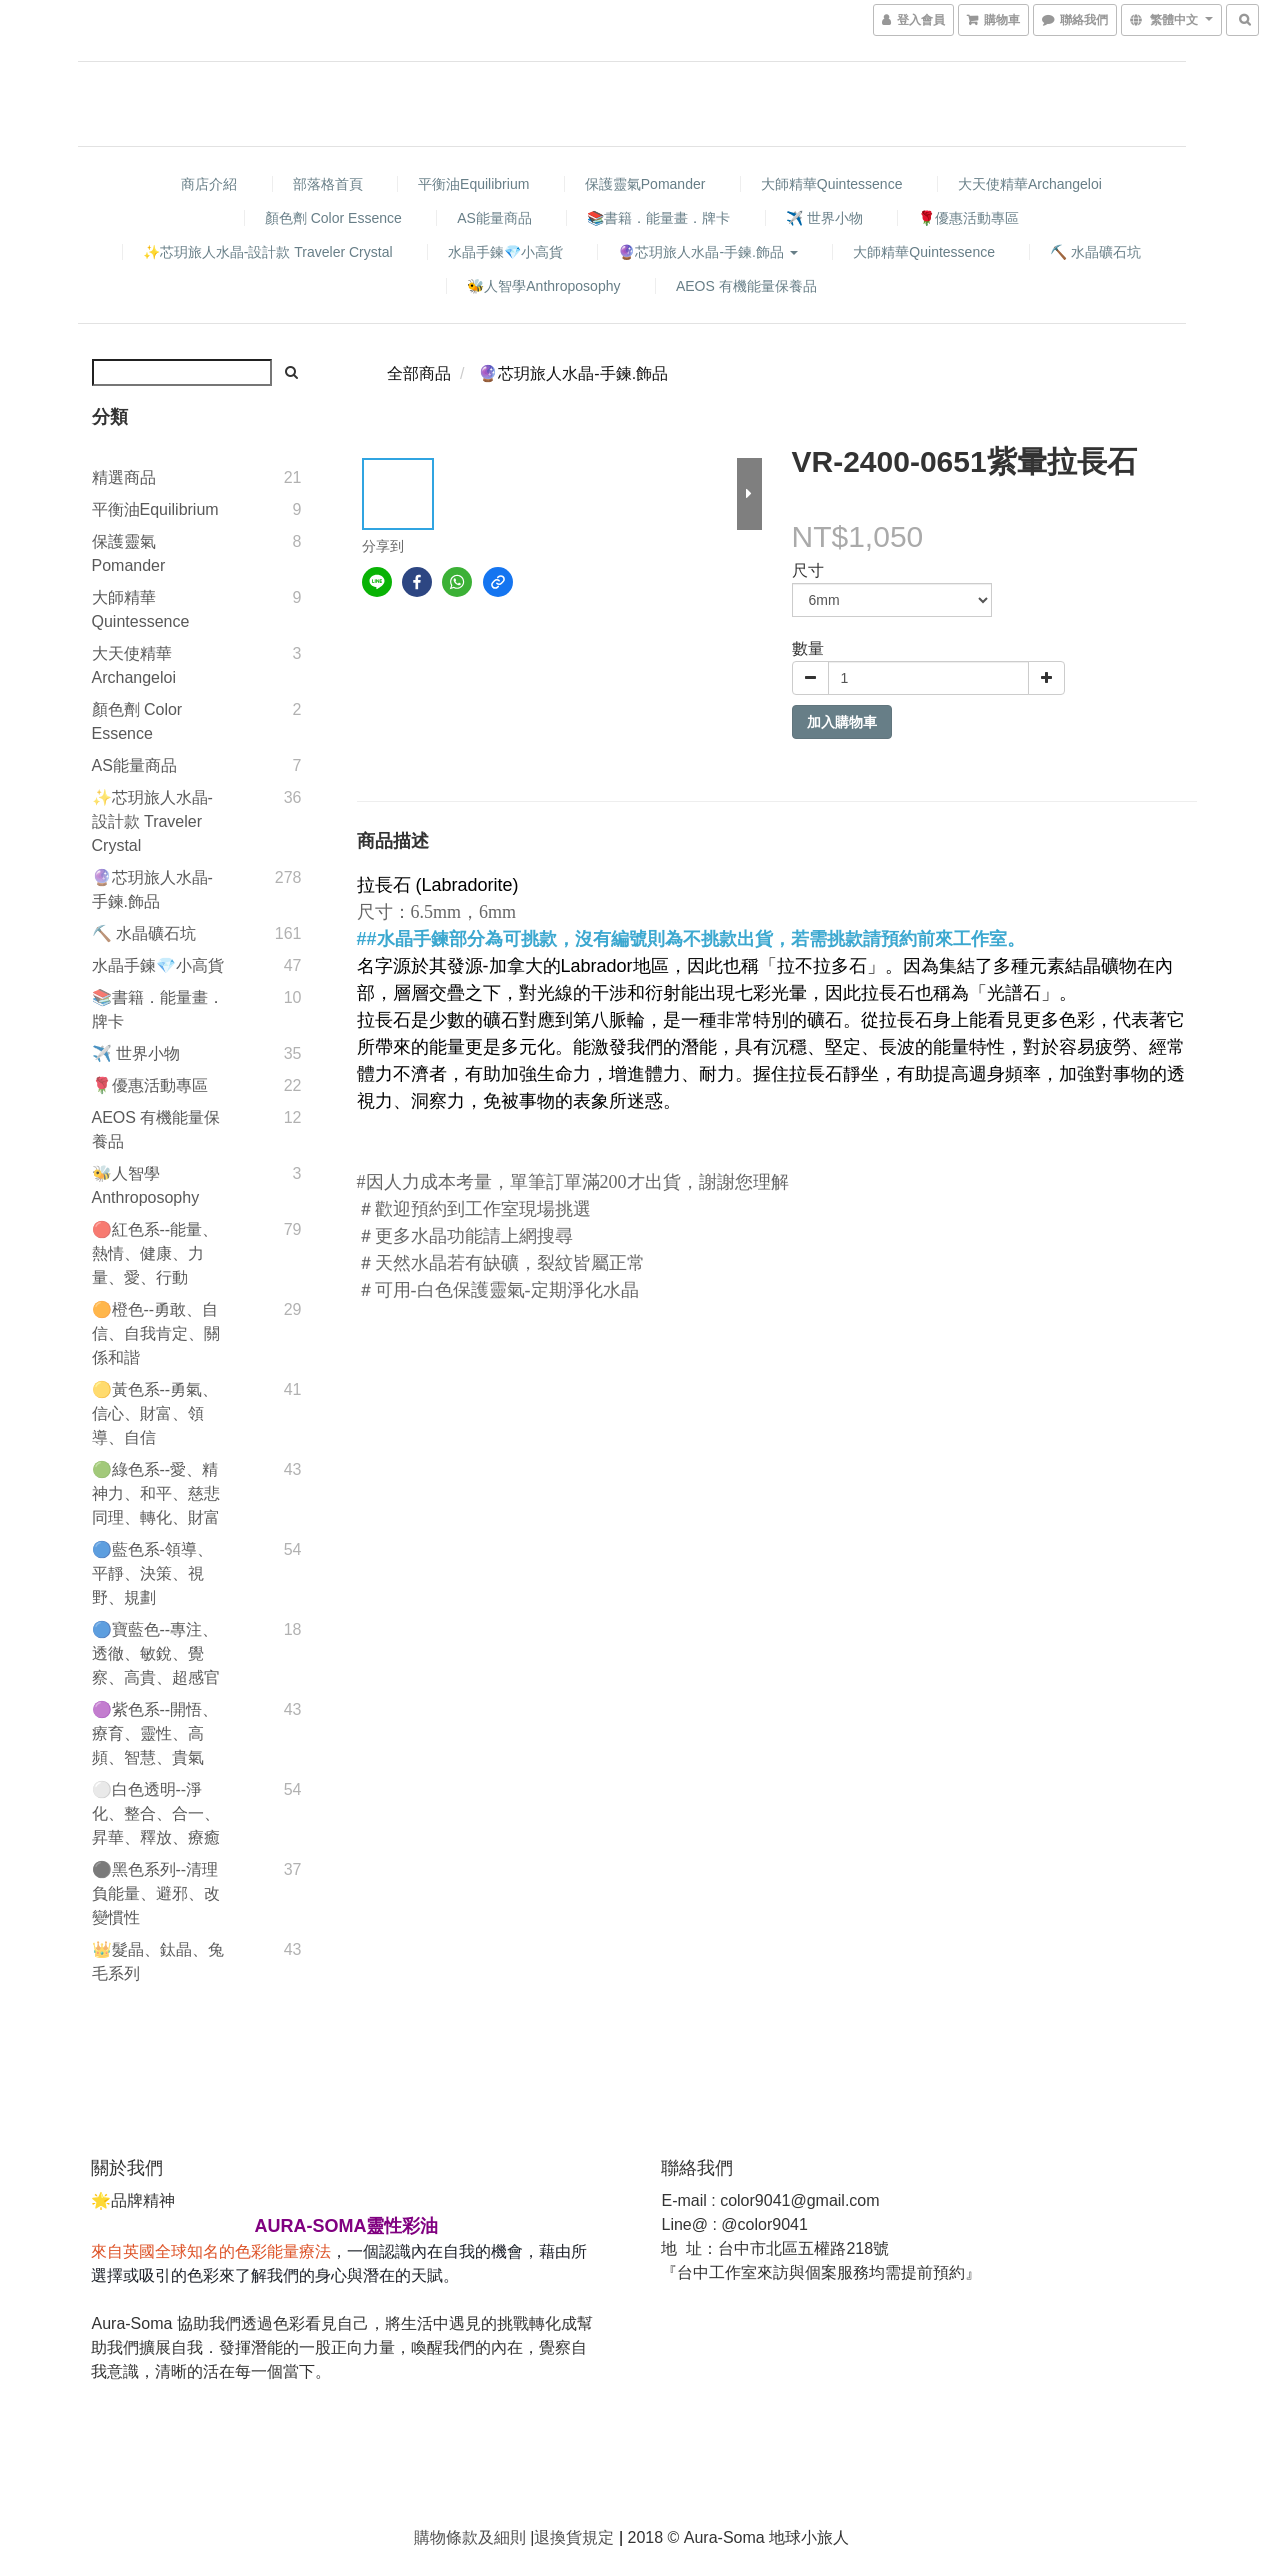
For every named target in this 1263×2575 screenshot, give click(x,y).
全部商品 (419, 373)
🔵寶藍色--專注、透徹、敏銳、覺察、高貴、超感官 (156, 1653)
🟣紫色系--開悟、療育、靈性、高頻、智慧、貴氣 (155, 1733)
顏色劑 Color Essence (333, 218)
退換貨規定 (574, 2537)
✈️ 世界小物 (824, 218)
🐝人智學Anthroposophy (543, 286)
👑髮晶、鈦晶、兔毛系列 (158, 1961)
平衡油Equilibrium (473, 184)
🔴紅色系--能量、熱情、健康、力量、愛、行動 (155, 1253)
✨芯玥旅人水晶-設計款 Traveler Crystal (268, 252)
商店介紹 (209, 184)
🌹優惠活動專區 (968, 218)
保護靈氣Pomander (645, 184)
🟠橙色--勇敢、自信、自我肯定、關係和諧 (156, 1333)
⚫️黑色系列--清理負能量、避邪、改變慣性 (156, 1893)
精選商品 (124, 477)
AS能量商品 (494, 218)
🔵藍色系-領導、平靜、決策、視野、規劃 (152, 1573)
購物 (430, 2537)
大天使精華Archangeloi (1030, 184)
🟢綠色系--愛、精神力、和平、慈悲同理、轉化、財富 (156, 1493)
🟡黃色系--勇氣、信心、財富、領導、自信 (155, 1413)
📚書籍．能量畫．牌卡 (658, 218)
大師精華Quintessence (832, 184)
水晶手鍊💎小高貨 (505, 252)
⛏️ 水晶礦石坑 (1095, 252)
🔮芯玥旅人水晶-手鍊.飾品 (707, 252)
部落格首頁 (328, 184)
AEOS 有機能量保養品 (746, 286)
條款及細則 (486, 2537)
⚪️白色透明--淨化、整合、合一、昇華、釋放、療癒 (156, 1813)
